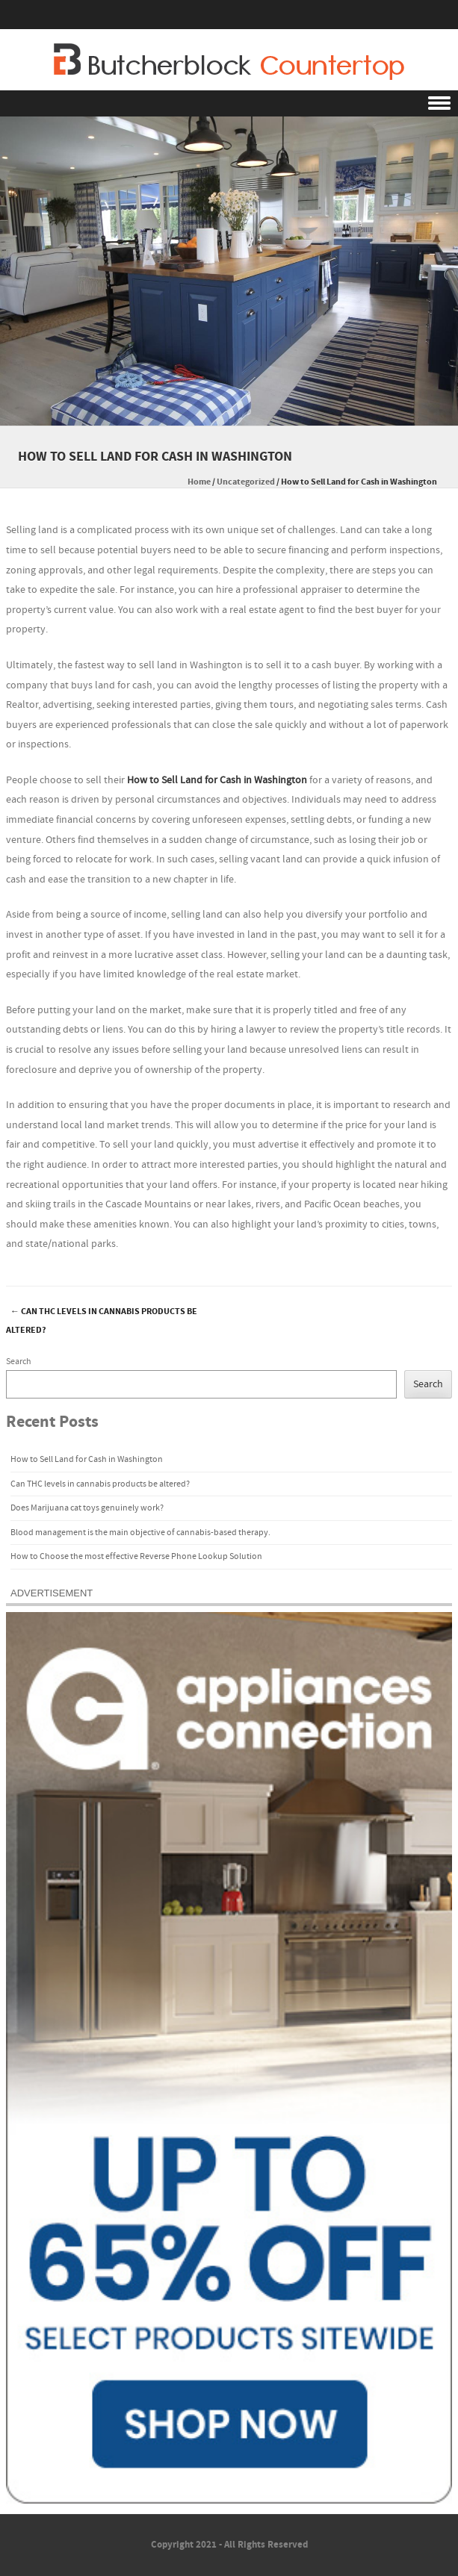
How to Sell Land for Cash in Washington (217, 780)
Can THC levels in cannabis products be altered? (101, 1321)
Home (199, 482)
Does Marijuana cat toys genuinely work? (87, 1507)
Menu (229, 103)
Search (18, 1361)
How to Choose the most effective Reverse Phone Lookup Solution (136, 1556)
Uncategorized (246, 482)
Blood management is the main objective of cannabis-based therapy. (140, 1532)
